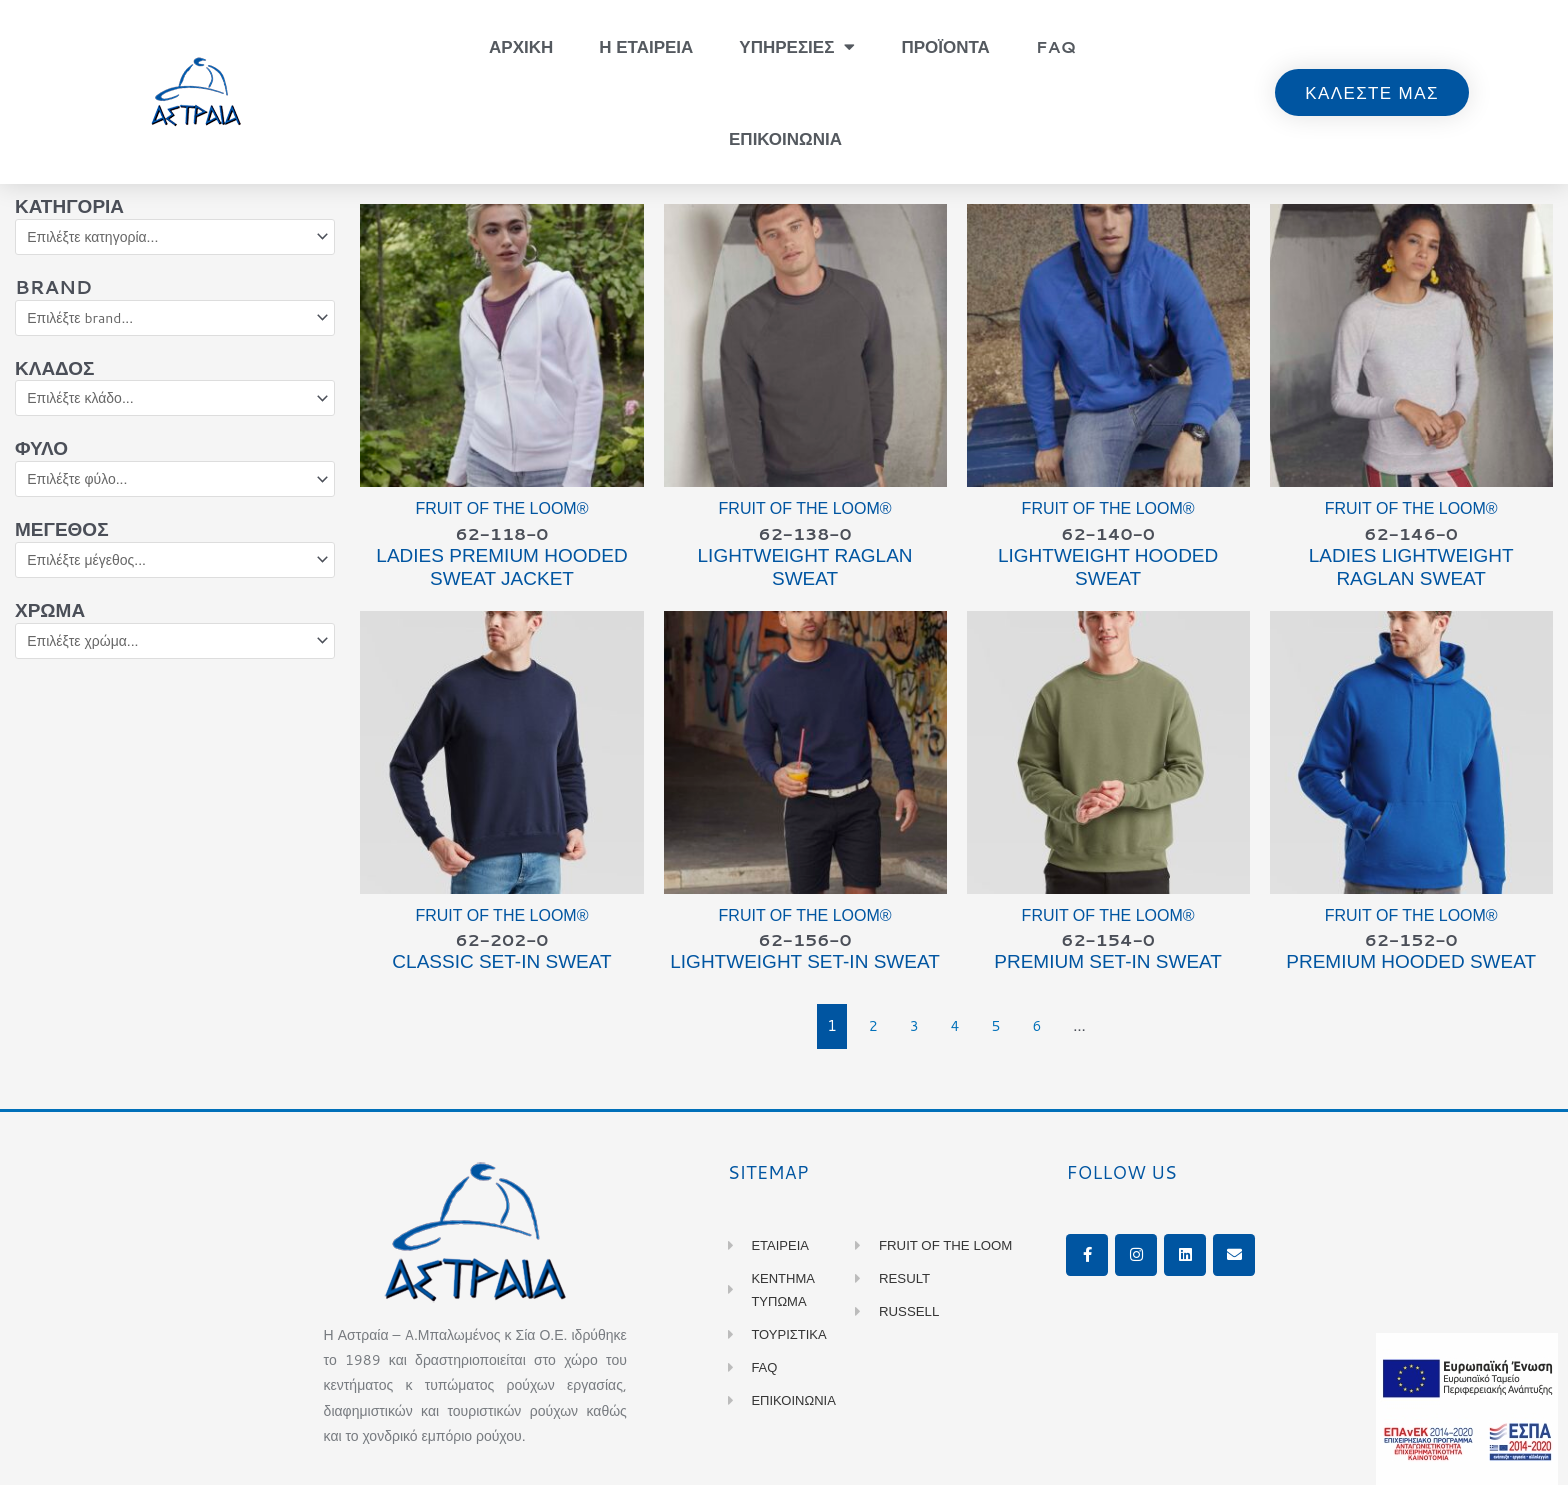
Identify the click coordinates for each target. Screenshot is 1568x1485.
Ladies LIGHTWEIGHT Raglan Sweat (1411, 569)
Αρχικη (521, 46)
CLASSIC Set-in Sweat (501, 965)
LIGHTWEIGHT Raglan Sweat (805, 569)
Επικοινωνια (785, 138)
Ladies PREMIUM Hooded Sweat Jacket (501, 569)
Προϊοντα (945, 46)
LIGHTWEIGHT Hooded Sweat (1108, 569)
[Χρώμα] (175, 652)
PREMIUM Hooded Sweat (1411, 965)
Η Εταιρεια (646, 46)
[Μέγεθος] (175, 569)
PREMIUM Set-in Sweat (1108, 965)
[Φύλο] (175, 486)
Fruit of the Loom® (501, 508)
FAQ (1056, 46)
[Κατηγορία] (175, 238)
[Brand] (175, 321)
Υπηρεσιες (797, 46)
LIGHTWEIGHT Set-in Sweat (805, 965)
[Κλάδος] (175, 403)
